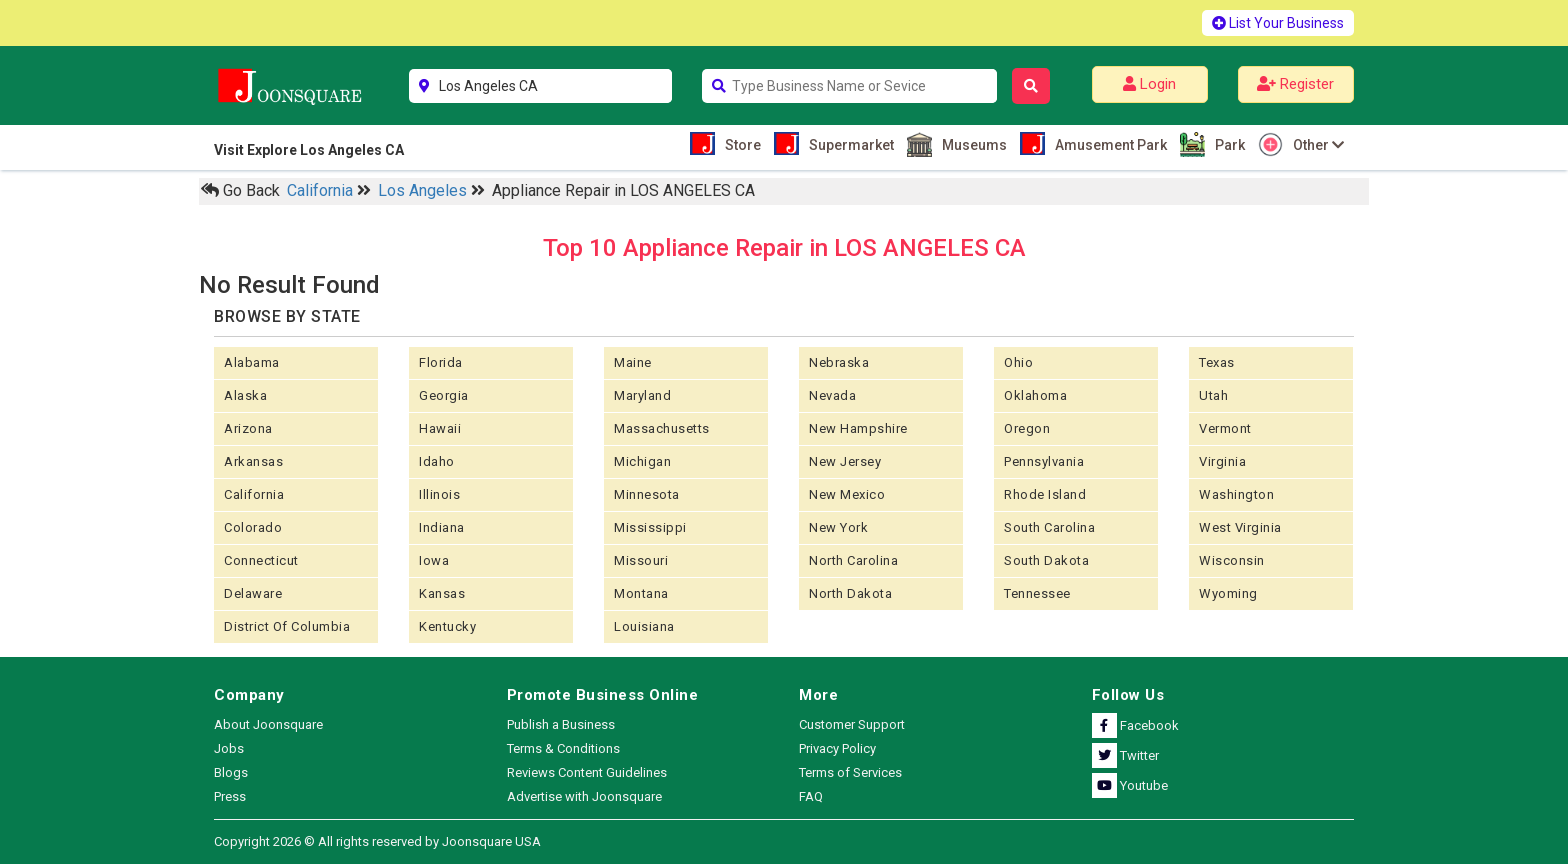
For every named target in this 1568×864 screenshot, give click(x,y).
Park (1227, 144)
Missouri (641, 560)
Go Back (240, 190)
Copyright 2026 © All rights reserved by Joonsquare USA (377, 841)
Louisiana (644, 626)
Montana (641, 593)
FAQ (811, 796)
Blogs (231, 772)
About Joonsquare (268, 724)
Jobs (229, 748)
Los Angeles (424, 190)
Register (1295, 84)
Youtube (1130, 785)
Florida (441, 362)
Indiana (442, 527)
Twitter (1125, 755)
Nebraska (839, 362)
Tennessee (1037, 593)
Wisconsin (1232, 560)
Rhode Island (1045, 494)
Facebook (1135, 725)
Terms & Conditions (563, 748)
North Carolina (853, 560)
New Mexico (847, 494)
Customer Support (852, 724)
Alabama (252, 362)
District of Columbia (287, 626)
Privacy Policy (837, 748)
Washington (1236, 494)
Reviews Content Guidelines (587, 772)
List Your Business (1278, 23)
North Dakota (850, 593)
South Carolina (1049, 527)
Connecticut (261, 560)
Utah (1213, 395)
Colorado (253, 527)
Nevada (832, 395)
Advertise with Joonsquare (584, 796)
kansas (442, 593)
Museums (972, 144)
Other (1316, 144)
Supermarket (849, 143)
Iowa (434, 560)
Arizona (248, 428)
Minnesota (647, 494)
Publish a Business (561, 724)
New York (838, 527)
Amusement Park (1108, 143)
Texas (1217, 362)
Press (230, 796)
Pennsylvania (1044, 461)
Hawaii (440, 428)
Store (740, 143)
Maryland (642, 395)
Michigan (642, 461)
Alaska (245, 395)
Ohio (1018, 362)
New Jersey (845, 461)
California (322, 190)
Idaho (437, 461)
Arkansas (253, 461)
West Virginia (1240, 527)
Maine (633, 362)
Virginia (1222, 461)
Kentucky (447, 626)
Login (1149, 84)
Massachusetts (662, 428)
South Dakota (1046, 560)
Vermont (1225, 428)
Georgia (444, 395)
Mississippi (650, 527)
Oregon (1027, 428)
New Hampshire (858, 428)
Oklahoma (1035, 395)
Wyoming (1228, 593)
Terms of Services (850, 772)
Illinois (439, 494)
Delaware (253, 593)
